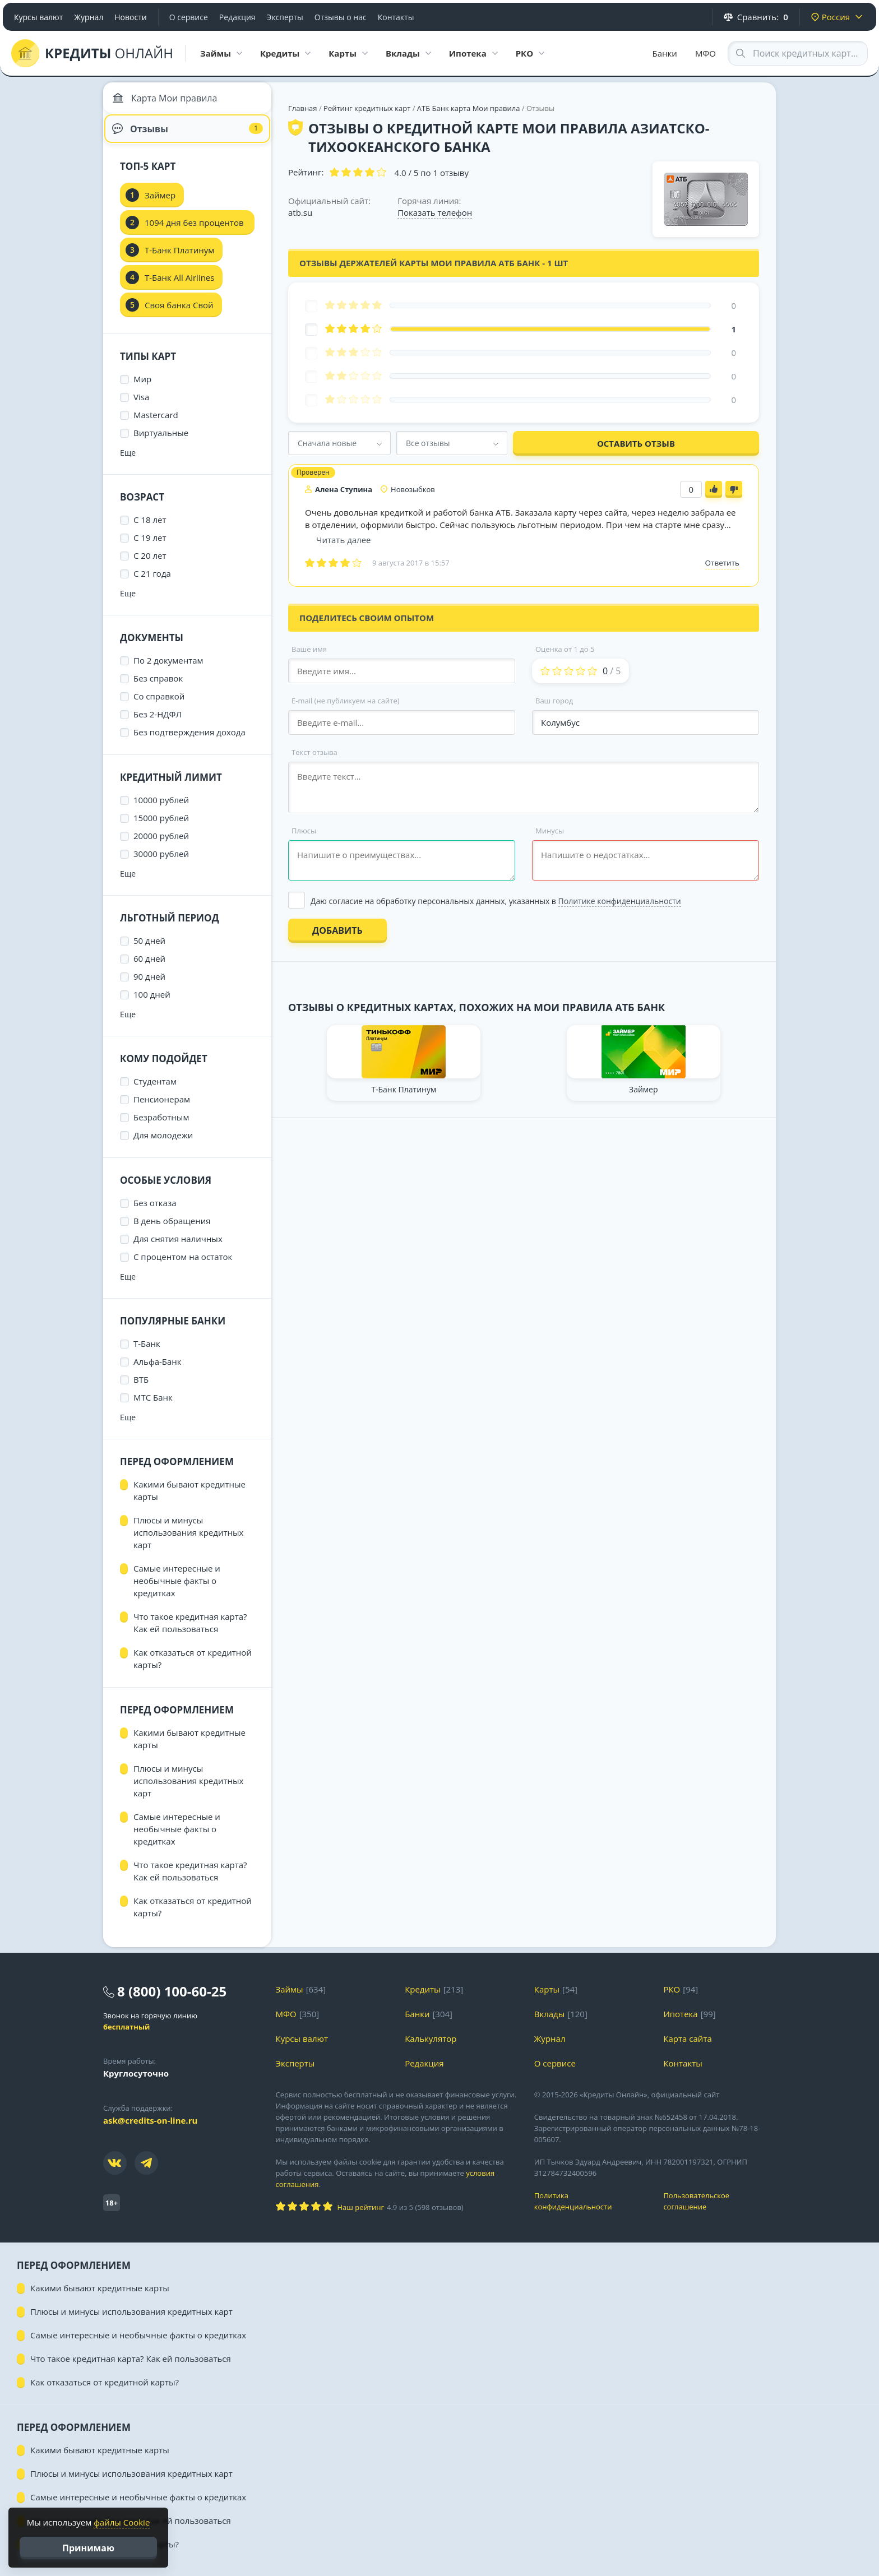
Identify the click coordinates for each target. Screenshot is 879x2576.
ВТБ (141, 1388)
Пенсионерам (161, 1108)
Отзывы (187, 134)
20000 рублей (161, 844)
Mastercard (155, 423)
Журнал (88, 17)
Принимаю (88, 2548)
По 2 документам (168, 669)
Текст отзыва (314, 752)
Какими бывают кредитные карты (189, 1499)
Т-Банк (146, 1352)
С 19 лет (149, 546)
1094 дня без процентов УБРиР (194, 235)
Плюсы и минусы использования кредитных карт (188, 1541)
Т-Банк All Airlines (179, 286)
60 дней (149, 967)
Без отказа (155, 1211)
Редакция (237, 17)
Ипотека (680, 2022)
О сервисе (188, 17)
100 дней (151, 1003)
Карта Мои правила (167, 101)
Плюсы (304, 831)
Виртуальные (160, 441)
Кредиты (423, 1998)
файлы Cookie (122, 2522)
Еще (128, 461)
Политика (590, 2210)
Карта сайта (687, 2047)
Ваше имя (309, 649)
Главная (302, 108)
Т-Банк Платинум (179, 259)
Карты (546, 1998)
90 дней (149, 985)
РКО (671, 1998)
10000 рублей (161, 808)
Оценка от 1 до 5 (564, 649)
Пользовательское (719, 2210)
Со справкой (158, 705)
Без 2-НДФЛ (157, 723)
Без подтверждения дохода (189, 741)
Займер (160, 204)
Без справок (158, 687)
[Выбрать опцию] (523, 901)
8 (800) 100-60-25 (171, 2000)
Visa (141, 405)
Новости (130, 17)
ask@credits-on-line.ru (150, 2129)
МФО (705, 53)
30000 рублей (161, 862)
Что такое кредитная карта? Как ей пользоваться (190, 1631)
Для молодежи (163, 1144)
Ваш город (554, 701)
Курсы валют (38, 17)
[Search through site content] (798, 53)
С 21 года (152, 582)
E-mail (346, 701)
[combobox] (339, 443)
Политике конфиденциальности (619, 901)
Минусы (549, 831)
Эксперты (285, 17)
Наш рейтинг (360, 2216)
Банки (665, 53)
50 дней (149, 949)
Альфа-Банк (157, 1370)
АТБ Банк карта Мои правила (468, 108)
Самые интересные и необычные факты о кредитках (176, 1589)
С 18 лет (149, 528)
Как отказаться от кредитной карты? (192, 1667)
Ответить (722, 563)
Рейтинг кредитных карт (368, 108)
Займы (289, 1998)
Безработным (161, 1126)
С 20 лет (149, 564)
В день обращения (172, 1229)
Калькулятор (430, 2047)
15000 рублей (161, 826)
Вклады (549, 2022)
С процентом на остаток (182, 1265)
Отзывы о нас (340, 17)
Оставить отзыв (636, 443)
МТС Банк (153, 1406)
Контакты (396, 17)
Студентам (155, 1090)
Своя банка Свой (179, 313)
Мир (142, 387)
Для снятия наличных (178, 1247)
